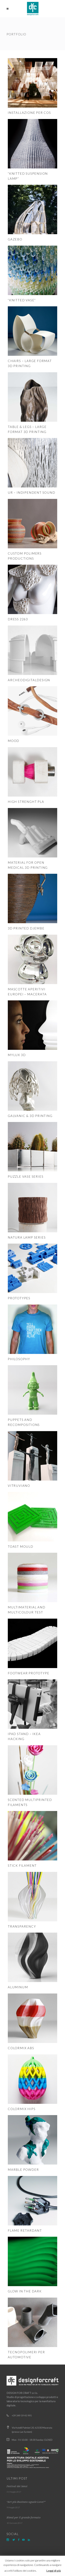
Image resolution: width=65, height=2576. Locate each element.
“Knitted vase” (22, 300)
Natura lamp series (27, 1237)
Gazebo (15, 239)
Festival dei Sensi (17, 2486)
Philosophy (19, 1359)
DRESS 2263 (18, 619)
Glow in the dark (25, 2291)
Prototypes (19, 1298)
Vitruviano (19, 1485)
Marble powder (23, 2169)
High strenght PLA (26, 802)
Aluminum (18, 1987)
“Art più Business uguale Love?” (26, 2501)
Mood (13, 741)
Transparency (22, 1926)
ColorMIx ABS (21, 2048)
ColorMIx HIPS (21, 2109)
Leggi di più (53, 2570)
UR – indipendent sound (31, 492)
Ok (41, 2570)
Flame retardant (25, 2230)
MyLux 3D (17, 1055)
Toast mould (20, 1546)
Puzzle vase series (25, 1176)
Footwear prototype (28, 1673)
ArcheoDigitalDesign (29, 680)
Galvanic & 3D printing (30, 1116)
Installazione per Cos (29, 112)
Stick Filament (22, 1865)
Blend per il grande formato (24, 2517)
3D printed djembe (26, 928)
